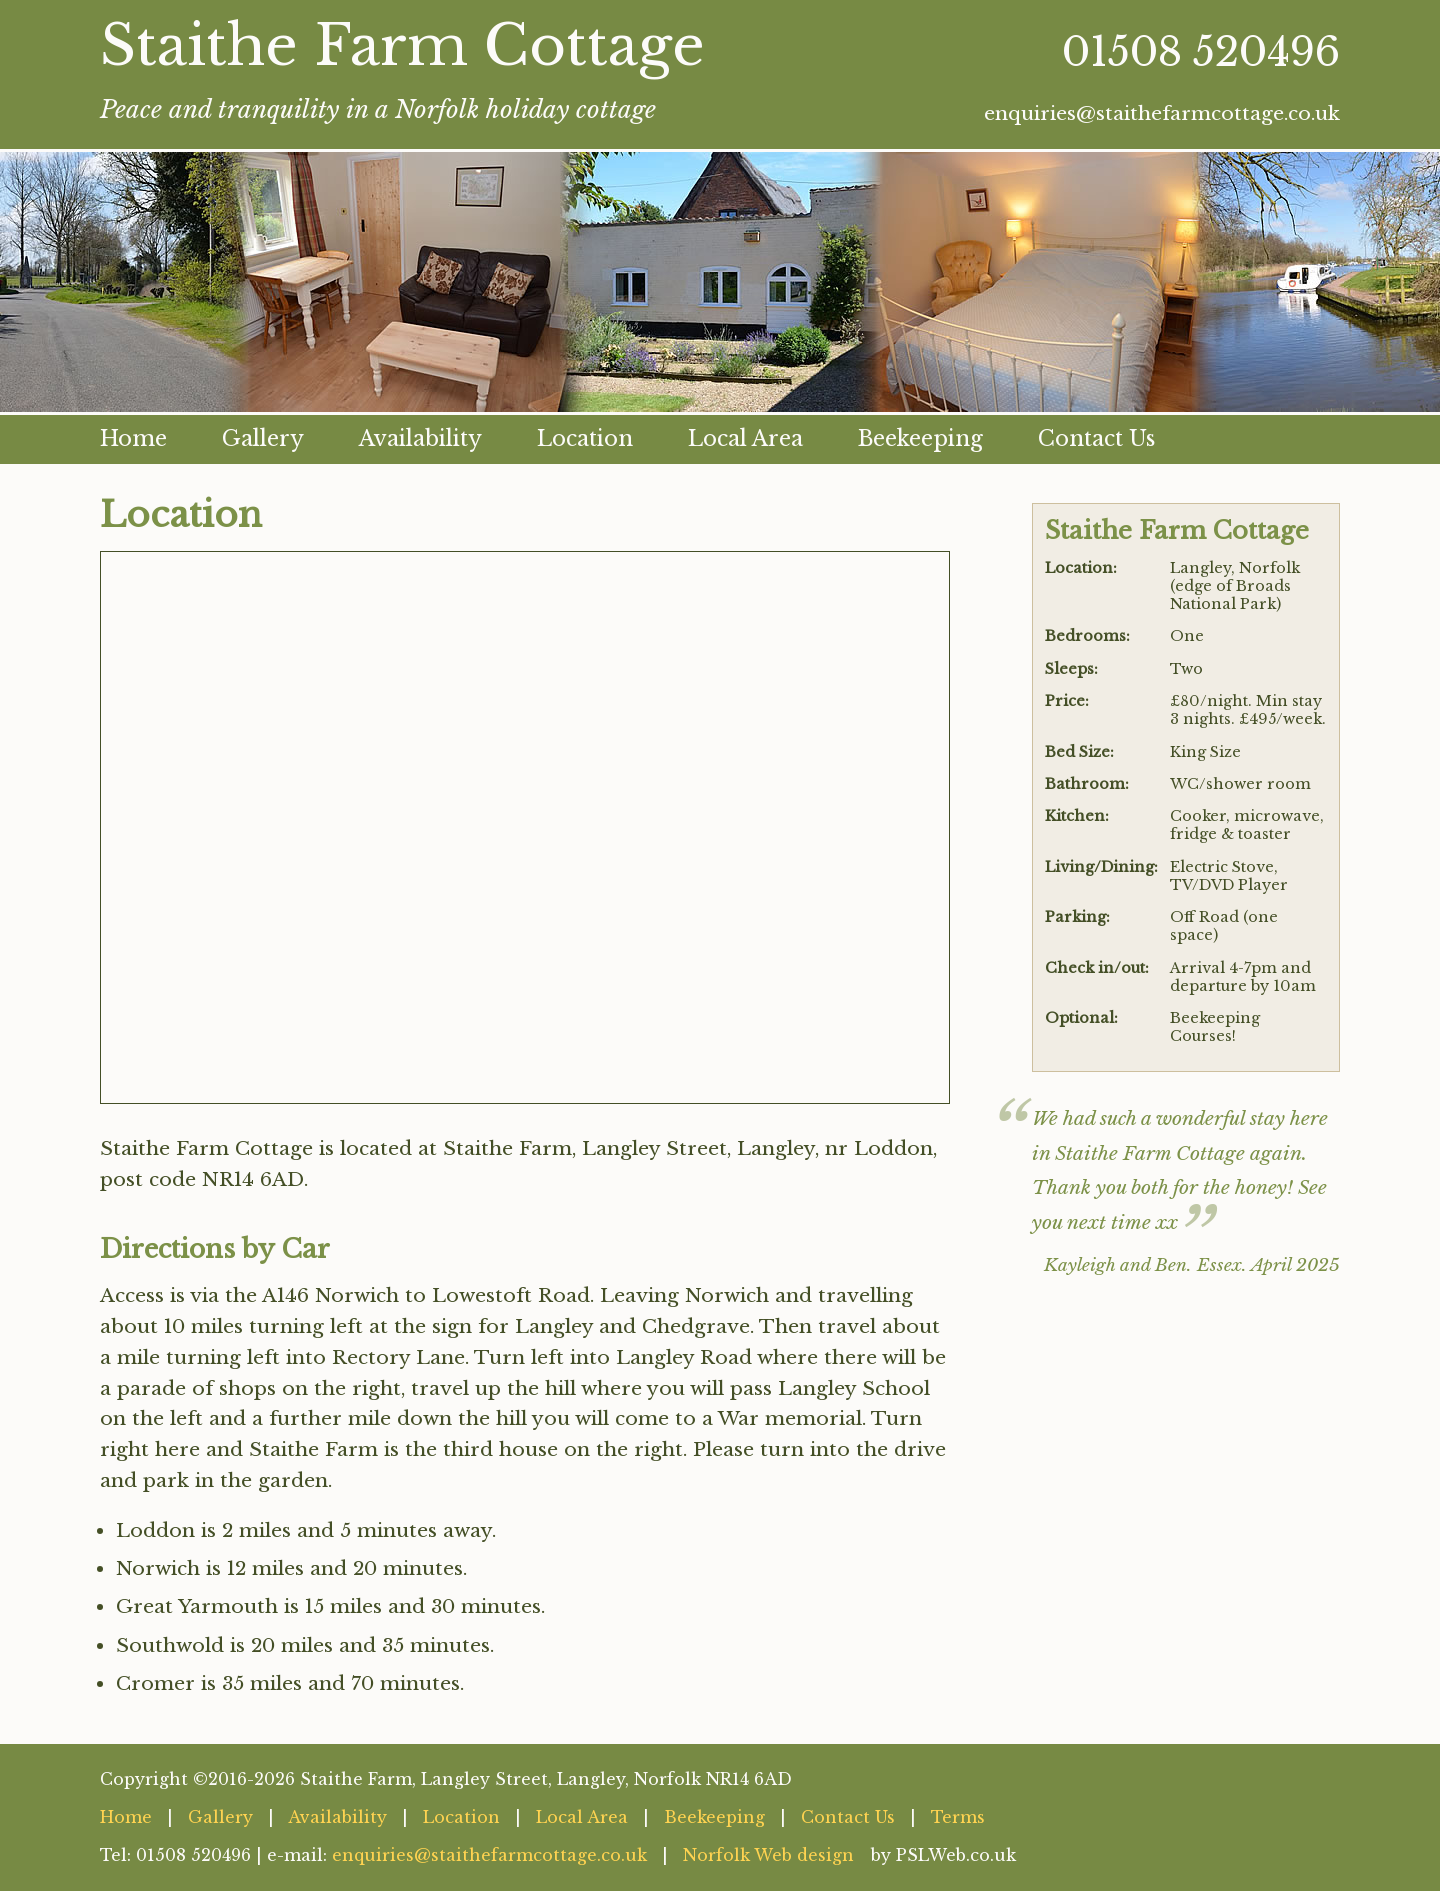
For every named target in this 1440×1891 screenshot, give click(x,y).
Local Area (745, 439)
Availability (420, 439)
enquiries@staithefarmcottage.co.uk (1162, 113)
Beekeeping (920, 439)
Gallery (263, 439)
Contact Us (1096, 439)
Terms (958, 1817)
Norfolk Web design (768, 1855)
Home (133, 439)
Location (585, 439)
